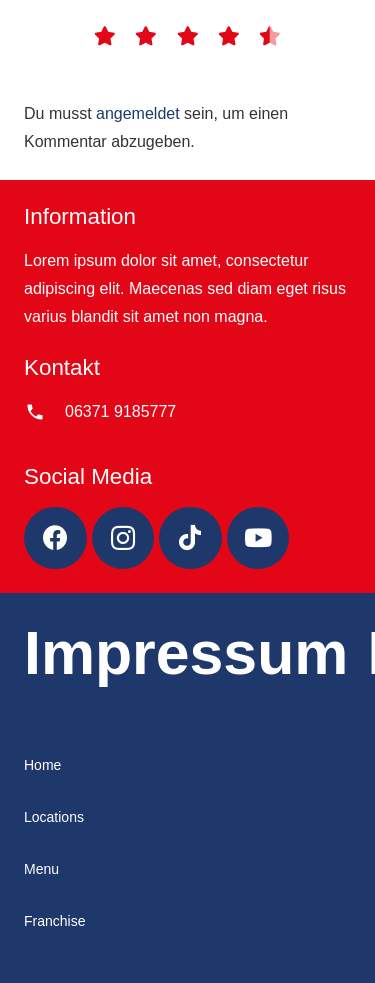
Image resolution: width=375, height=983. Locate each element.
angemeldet (138, 113)
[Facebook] (55, 538)
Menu (41, 869)
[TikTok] (190, 538)
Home (42, 765)
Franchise (54, 921)
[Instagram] (123, 538)
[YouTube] (258, 538)
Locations (54, 817)
